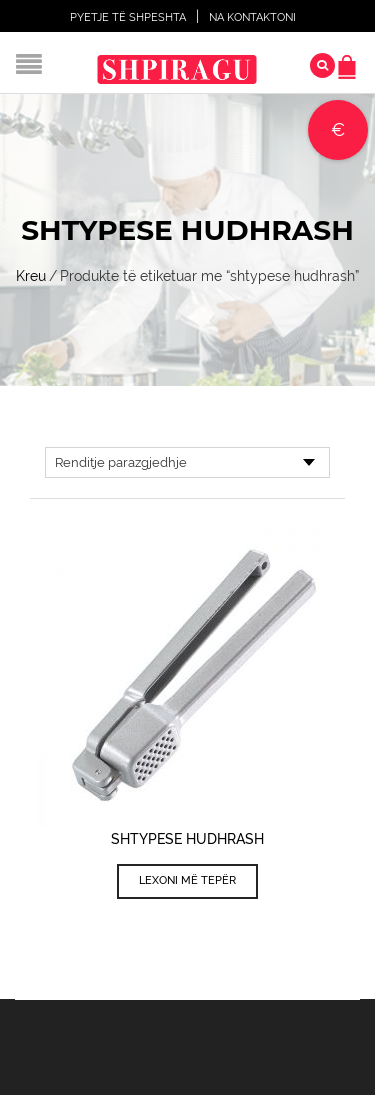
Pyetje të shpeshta (128, 17)
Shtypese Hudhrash (187, 839)
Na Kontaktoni (252, 17)
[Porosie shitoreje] (187, 463)
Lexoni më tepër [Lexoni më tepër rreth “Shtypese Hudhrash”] (187, 880)
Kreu (31, 276)
